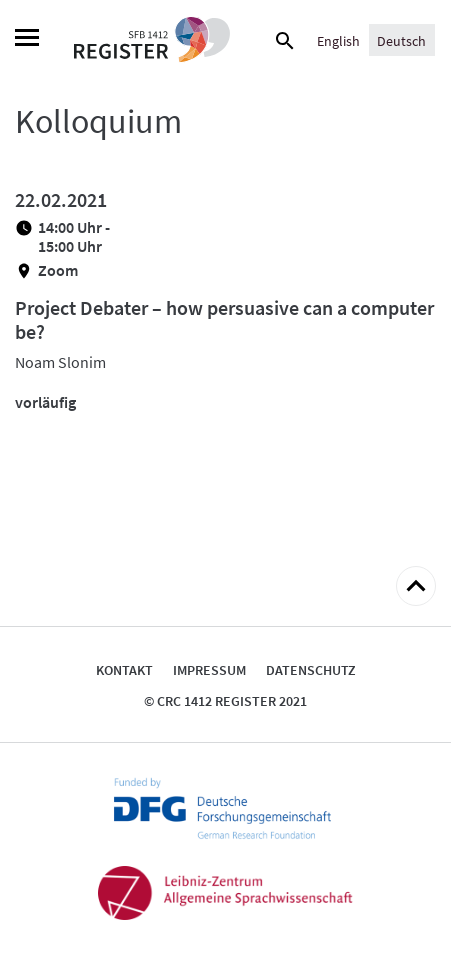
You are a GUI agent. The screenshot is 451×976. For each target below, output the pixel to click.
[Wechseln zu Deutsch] (401, 40)
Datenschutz (311, 670)
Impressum (209, 670)
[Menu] (27, 40)
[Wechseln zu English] (338, 40)
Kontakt (124, 670)
